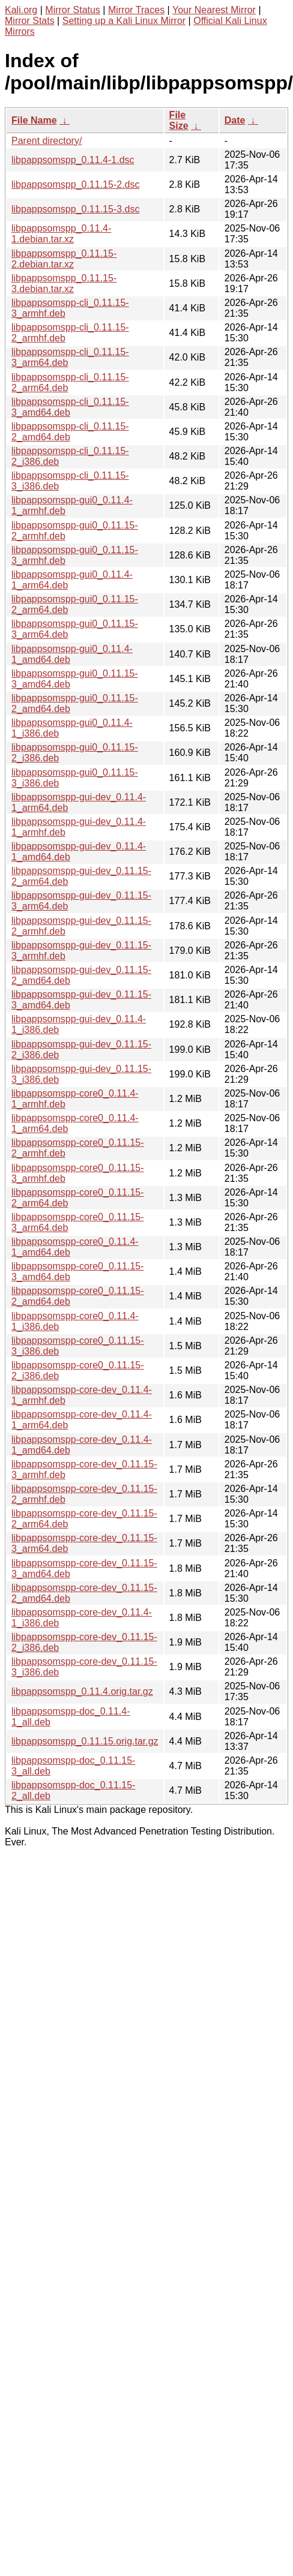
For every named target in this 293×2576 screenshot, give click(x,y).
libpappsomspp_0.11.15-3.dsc (75, 209)
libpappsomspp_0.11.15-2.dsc (75, 184)
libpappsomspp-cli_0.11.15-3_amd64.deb (70, 407)
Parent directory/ (46, 141)
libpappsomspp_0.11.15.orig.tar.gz (85, 1741)
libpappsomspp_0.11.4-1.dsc (72, 160)
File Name (34, 120)
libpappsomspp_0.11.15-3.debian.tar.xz (63, 283)
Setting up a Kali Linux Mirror (124, 21)
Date (235, 120)
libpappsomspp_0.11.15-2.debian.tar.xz (63, 258)
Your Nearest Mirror (214, 10)
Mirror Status (72, 10)
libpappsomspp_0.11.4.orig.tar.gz (82, 1691)
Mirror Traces (136, 10)
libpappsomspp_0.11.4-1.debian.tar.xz (61, 233)
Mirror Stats (30, 21)
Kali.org (21, 10)
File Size (179, 120)
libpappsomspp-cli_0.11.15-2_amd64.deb (70, 431)
